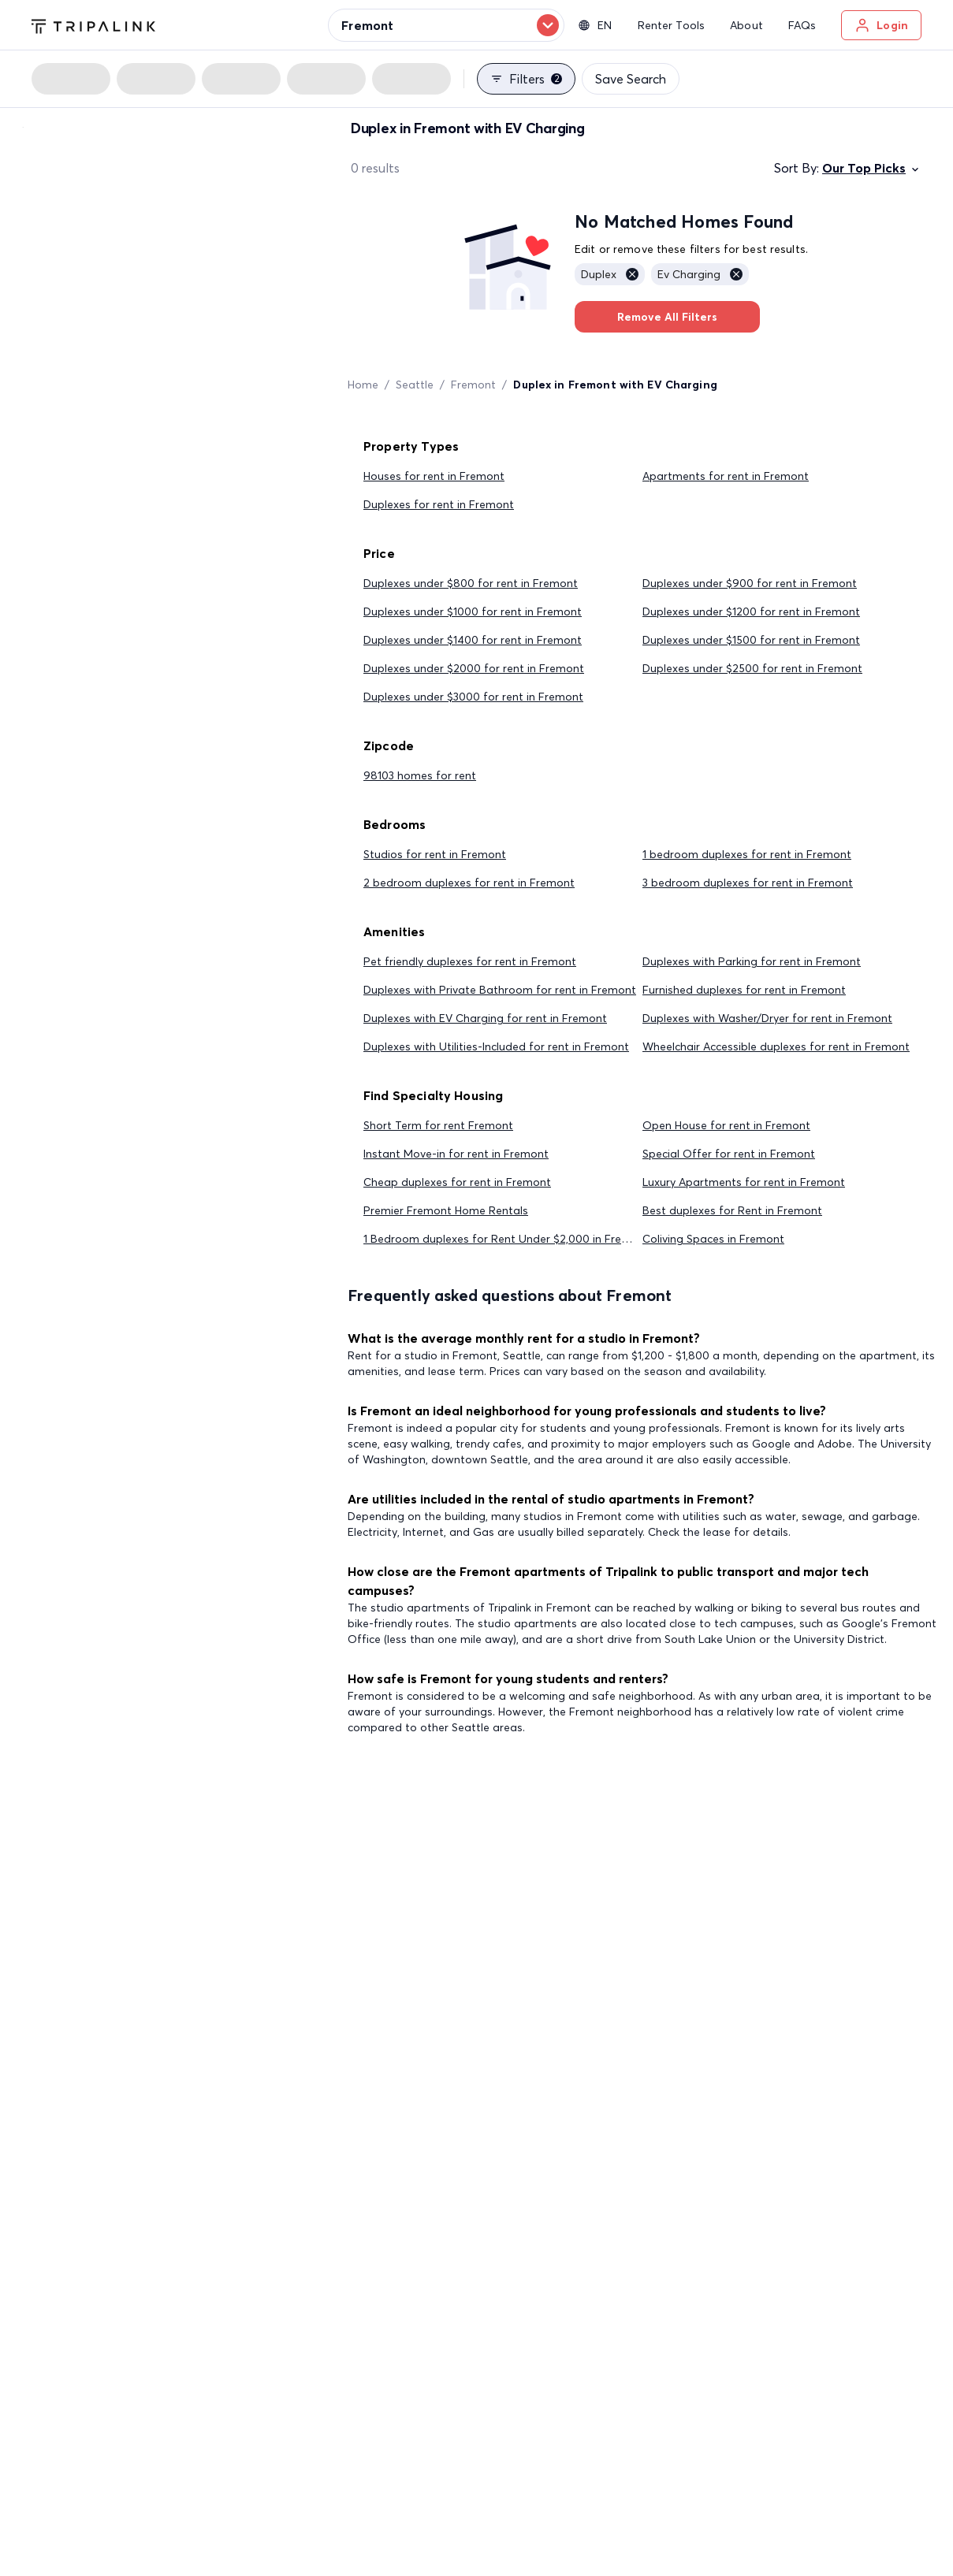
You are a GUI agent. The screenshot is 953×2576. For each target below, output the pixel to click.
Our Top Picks (871, 168)
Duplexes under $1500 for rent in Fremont (751, 640)
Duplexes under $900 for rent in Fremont (749, 583)
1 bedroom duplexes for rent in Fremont (746, 854)
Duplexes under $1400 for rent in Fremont (472, 640)
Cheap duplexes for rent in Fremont (457, 1182)
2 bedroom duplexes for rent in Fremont (469, 882)
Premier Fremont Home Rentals (445, 1210)
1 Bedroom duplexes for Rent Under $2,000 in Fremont (506, 1239)
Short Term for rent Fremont (438, 1125)
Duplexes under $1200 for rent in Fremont (751, 611)
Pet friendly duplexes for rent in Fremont (469, 961)
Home (363, 384)
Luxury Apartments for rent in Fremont (743, 1182)
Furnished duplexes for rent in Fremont (744, 990)
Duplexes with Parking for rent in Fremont (751, 961)
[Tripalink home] (93, 24)
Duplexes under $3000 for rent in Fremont (473, 697)
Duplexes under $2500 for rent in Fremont (752, 668)
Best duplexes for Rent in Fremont (732, 1210)
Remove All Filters (667, 317)
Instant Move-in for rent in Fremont (456, 1154)
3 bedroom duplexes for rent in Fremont (747, 882)
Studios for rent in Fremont (434, 854)
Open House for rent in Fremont (726, 1125)
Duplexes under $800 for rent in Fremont (470, 583)
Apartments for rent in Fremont (725, 476)
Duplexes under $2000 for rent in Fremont (473, 668)
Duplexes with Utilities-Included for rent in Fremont (496, 1046)
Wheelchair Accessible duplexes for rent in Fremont (776, 1046)
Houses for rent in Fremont (433, 476)
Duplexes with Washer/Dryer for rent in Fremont (767, 1018)
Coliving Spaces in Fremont (713, 1239)
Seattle (415, 384)
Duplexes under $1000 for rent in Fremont (472, 611)
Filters (526, 79)
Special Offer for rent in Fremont (728, 1154)
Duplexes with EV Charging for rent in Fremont (485, 1018)
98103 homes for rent (419, 775)
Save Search (631, 79)
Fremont (473, 384)
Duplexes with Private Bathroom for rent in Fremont (499, 990)
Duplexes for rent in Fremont (438, 504)
